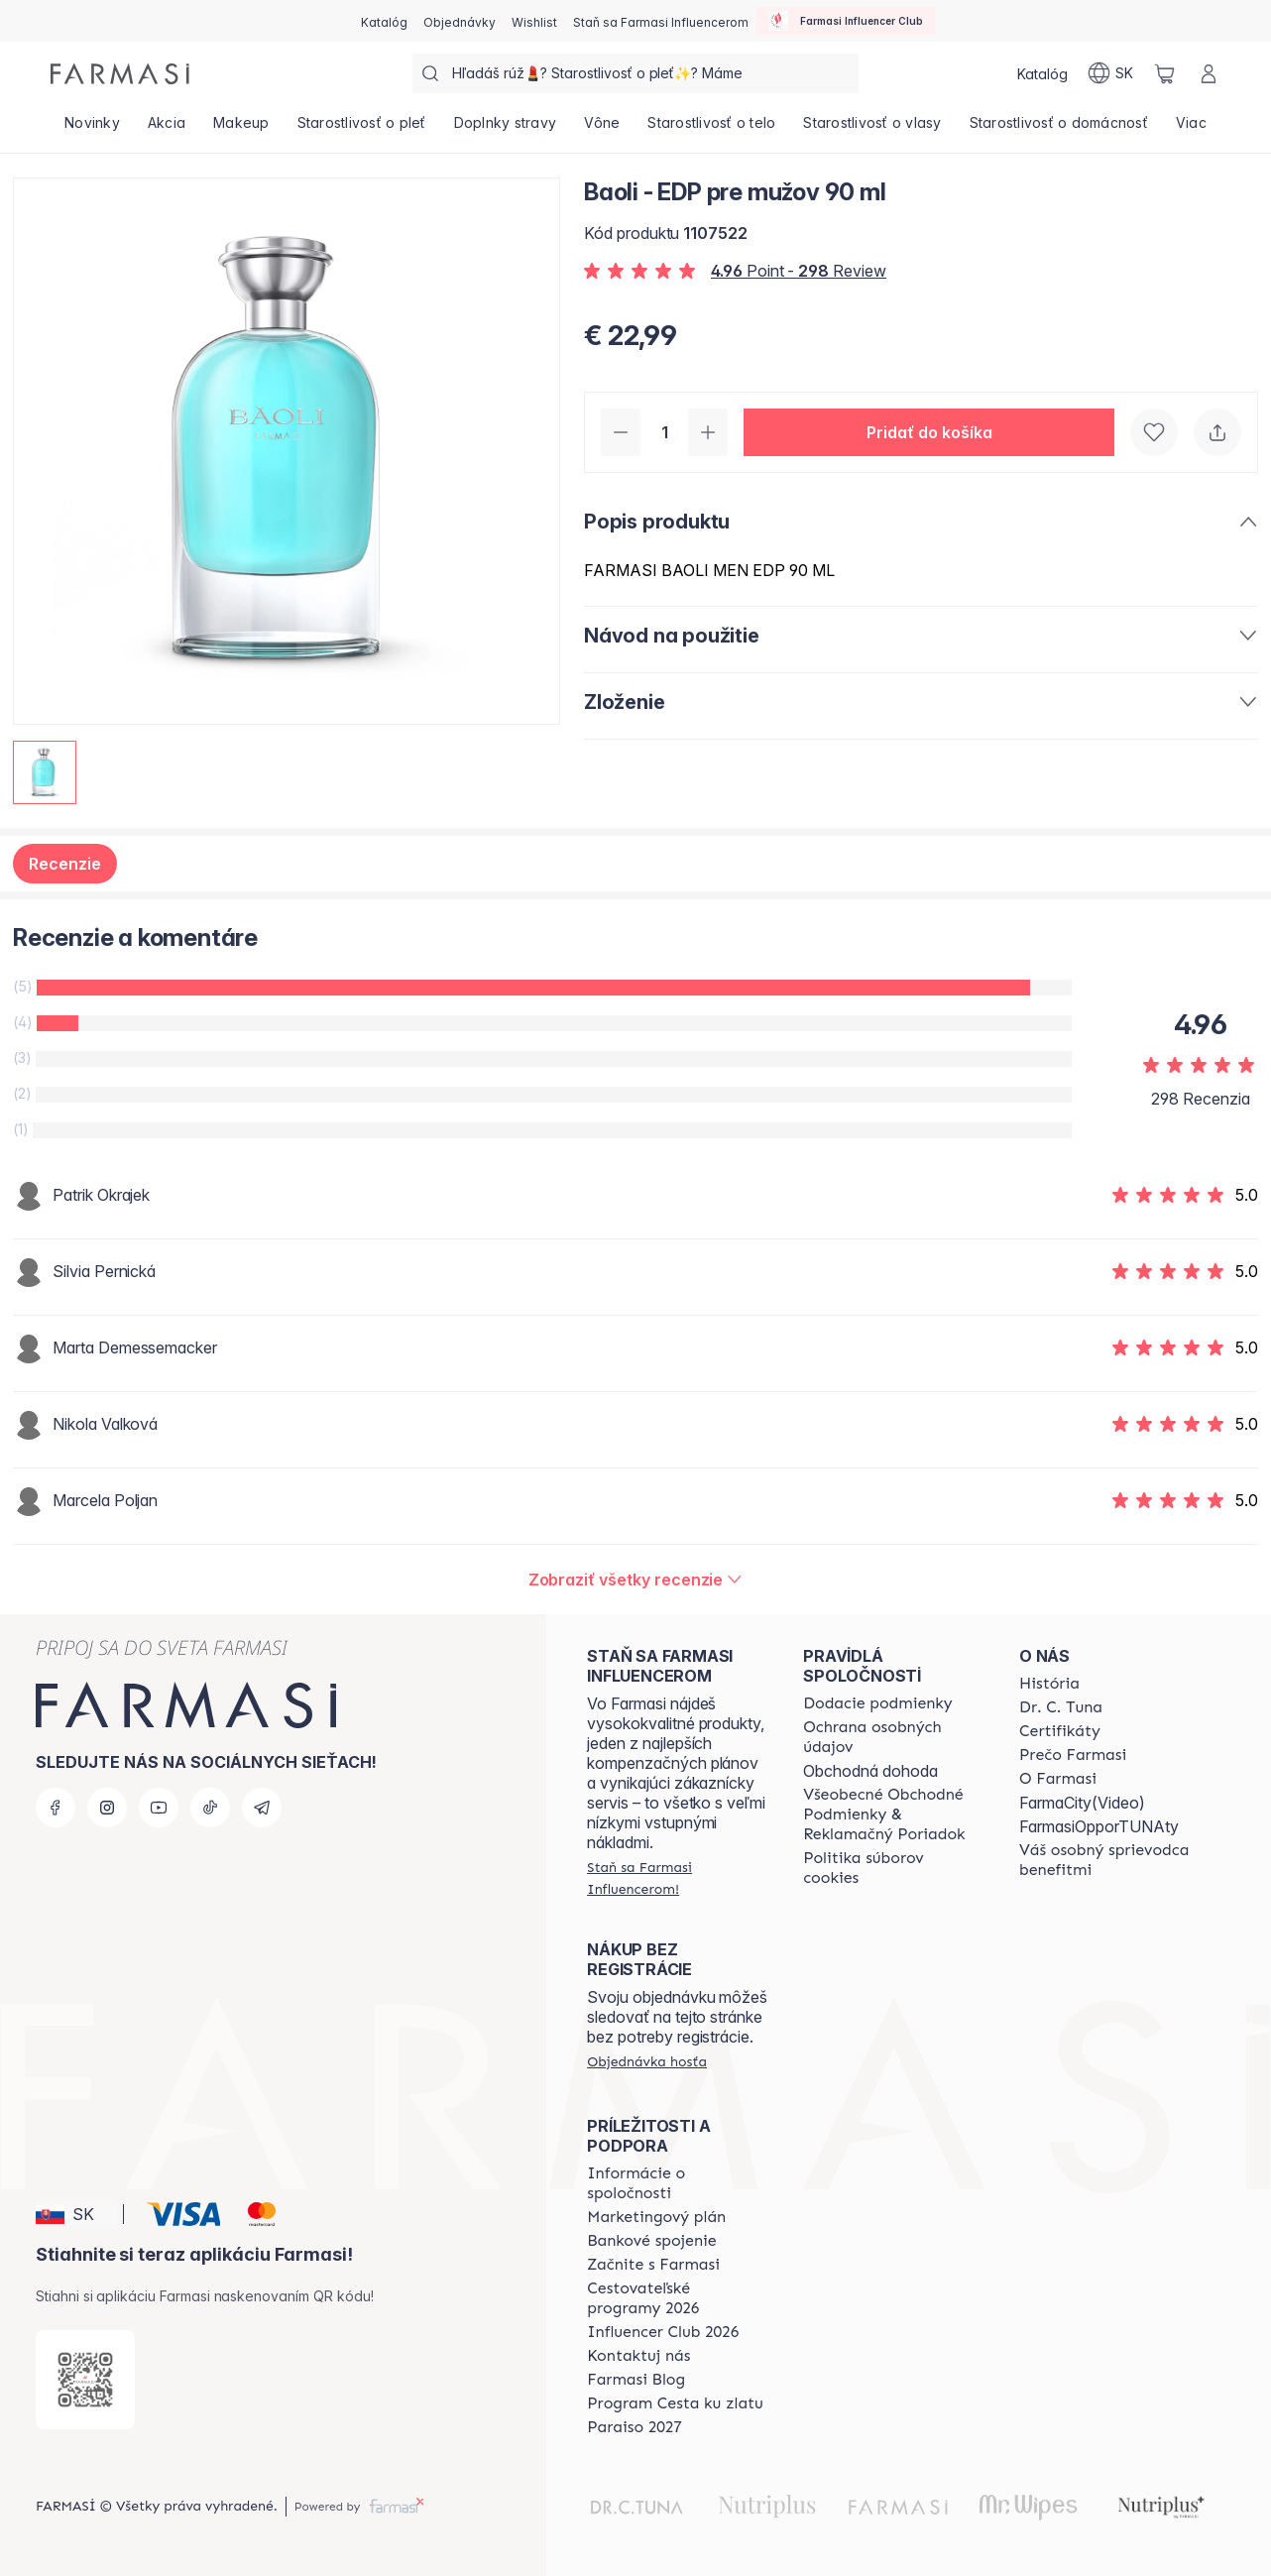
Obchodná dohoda (870, 1771)
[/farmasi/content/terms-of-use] (893, 1814)
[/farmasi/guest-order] (647, 2061)
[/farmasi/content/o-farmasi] (1058, 1779)
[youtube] (158, 1807)
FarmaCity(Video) (1082, 1803)
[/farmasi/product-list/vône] (602, 129)
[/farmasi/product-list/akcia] (166, 129)
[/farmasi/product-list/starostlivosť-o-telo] (711, 129)
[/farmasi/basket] (1165, 73)
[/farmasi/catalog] (384, 21)
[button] (929, 432)
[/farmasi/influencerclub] (845, 21)
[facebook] (55, 1807)
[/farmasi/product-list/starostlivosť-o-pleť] (362, 129)
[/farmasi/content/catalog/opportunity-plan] (656, 2217)
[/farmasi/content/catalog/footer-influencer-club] (663, 2332)
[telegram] (262, 1807)
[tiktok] (210, 1807)
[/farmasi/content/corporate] (677, 2183)
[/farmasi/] (120, 73)
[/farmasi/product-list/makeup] (241, 129)
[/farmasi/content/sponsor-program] (675, 2403)
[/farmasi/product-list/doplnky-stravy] (505, 129)
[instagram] (107, 1807)
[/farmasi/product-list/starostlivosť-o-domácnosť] (1059, 129)
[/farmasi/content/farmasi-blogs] (636, 2380)
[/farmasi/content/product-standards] (1059, 1731)
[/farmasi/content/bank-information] (651, 2241)
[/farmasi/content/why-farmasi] (1072, 1755)
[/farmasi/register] (459, 21)
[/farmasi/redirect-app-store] (85, 2379)
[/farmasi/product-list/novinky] (92, 129)
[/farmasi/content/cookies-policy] (893, 1868)
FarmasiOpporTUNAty (1099, 1826)
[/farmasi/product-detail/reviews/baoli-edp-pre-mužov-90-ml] (636, 1579)
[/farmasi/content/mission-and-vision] (1060, 1707)
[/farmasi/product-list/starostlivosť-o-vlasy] (872, 129)
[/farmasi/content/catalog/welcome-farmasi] (1109, 1860)
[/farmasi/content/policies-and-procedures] (893, 1737)
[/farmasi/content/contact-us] (638, 2356)
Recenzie (65, 864)
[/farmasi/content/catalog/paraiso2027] (634, 2427)
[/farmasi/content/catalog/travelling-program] (677, 2298)
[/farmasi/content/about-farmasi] (1049, 1684)
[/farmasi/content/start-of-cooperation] (653, 2265)
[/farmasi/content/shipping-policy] (878, 1703)
